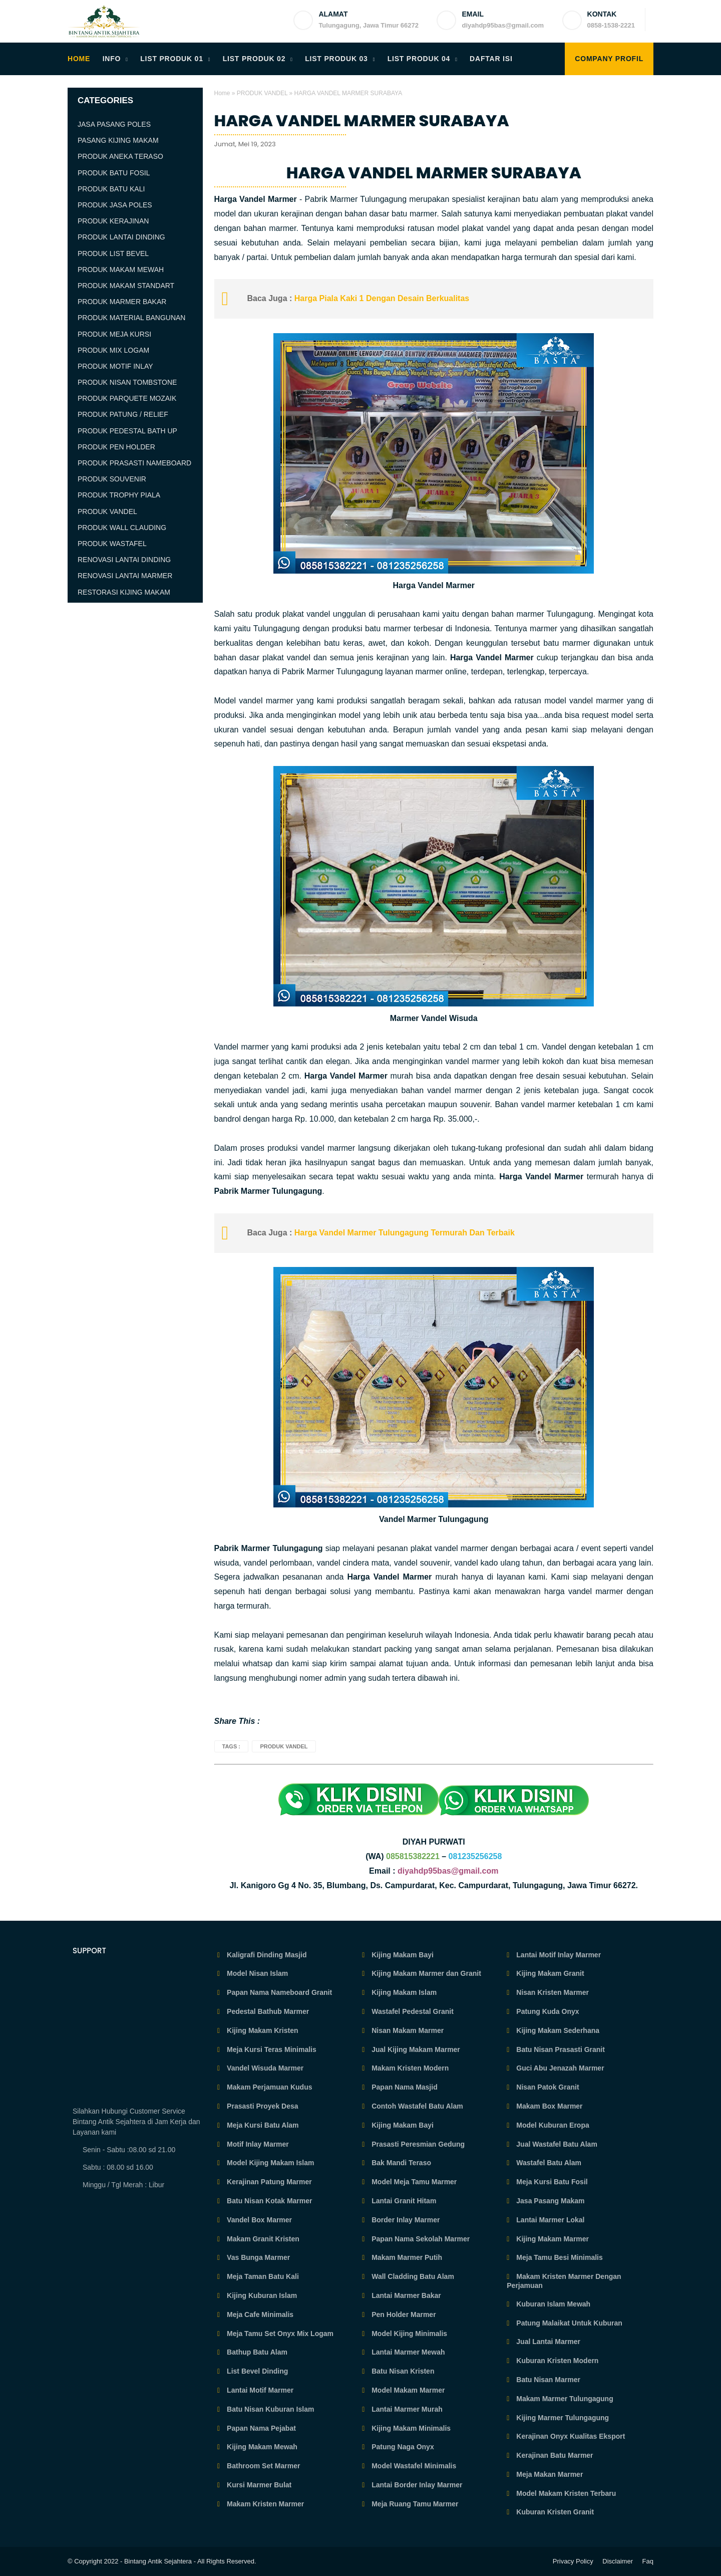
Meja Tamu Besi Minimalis (558, 2257)
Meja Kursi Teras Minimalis (270, 2049)
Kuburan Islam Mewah (552, 2304)
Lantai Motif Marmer (259, 2390)
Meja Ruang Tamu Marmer (414, 2504)
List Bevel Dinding (256, 2371)
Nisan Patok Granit (546, 2087)
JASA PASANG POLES (114, 124)
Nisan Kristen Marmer (551, 1992)
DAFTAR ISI (491, 59)
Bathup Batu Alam (256, 2352)
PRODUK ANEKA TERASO (120, 156)
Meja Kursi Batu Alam (261, 2125)
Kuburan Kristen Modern (556, 2361)
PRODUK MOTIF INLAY (115, 366)
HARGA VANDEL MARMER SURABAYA (361, 120)
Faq (647, 2561)
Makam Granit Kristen (262, 2239)
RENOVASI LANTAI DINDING (124, 560)
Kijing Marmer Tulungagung (561, 2418)
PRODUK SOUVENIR (112, 479)
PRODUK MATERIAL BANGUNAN (131, 318)
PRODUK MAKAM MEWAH (121, 270)
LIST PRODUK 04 (419, 59)
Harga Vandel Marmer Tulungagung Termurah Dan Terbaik (404, 1232)
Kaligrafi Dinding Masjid (265, 1955)
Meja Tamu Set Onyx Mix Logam (279, 2334)
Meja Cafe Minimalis (259, 2314)
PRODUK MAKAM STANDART (126, 286)
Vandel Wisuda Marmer (264, 2068)
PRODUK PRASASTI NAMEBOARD (134, 463)
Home (222, 93)
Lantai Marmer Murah (406, 2409)
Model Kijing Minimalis (408, 2334)
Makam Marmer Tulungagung (563, 2399)
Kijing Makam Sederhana (556, 2030)
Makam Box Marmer (548, 2106)
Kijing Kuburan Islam (261, 2295)
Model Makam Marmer (407, 2390)
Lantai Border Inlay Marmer (416, 2485)
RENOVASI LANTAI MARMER (125, 576)
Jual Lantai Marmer (547, 2342)
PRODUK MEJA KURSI (114, 334)
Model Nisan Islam (256, 1973)
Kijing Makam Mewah (261, 2447)
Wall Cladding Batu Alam (412, 2276)
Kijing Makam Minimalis (410, 2428)
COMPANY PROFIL (609, 59)
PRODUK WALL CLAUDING (122, 528)
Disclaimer (617, 2561)
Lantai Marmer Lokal (549, 2220)
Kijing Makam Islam (403, 1992)
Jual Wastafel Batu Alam (555, 2144)
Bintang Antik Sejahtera (158, 2561)
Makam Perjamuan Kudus (268, 2087)
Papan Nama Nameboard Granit (278, 1992)
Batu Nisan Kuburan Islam (269, 2409)
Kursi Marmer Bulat (258, 2485)
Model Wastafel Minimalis (413, 2466)
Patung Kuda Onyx (546, 2011)
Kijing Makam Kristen (261, 2030)
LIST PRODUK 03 (336, 59)
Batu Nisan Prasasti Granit (559, 2049)
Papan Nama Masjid (403, 2087)
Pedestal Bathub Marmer (267, 2011)
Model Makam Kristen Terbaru (565, 2493)
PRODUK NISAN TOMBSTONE (127, 382)
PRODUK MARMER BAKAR (122, 302)
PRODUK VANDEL (262, 93)
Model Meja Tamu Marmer (413, 2182)
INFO (112, 59)
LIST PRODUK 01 (171, 59)
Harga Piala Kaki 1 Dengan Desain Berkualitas (380, 298)
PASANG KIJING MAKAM (118, 140)
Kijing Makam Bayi (402, 1955)
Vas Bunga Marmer (257, 2257)
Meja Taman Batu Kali (262, 2276)
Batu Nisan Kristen (402, 2371)
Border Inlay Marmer (405, 2220)
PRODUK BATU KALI (111, 189)
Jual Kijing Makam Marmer (415, 2049)
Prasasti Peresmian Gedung (417, 2144)
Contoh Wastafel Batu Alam (416, 2106)
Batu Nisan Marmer (547, 2380)
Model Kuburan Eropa (551, 2125)
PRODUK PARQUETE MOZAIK (127, 398)
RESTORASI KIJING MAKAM (124, 592)
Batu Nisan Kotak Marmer (268, 2201)
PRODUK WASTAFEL (112, 544)
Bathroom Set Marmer (262, 2466)
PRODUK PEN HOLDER (116, 447)
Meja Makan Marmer (548, 2474)
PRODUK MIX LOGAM (113, 350)
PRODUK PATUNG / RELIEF (123, 414)
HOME (79, 59)
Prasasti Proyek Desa (261, 2106)
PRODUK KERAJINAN (113, 221)
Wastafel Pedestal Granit (412, 2011)
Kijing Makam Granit (549, 1973)
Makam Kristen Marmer (264, 2504)
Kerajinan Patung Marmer (268, 2182)
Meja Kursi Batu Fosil (550, 2182)
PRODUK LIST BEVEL (113, 253)
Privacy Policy (573, 2561)
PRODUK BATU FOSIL (114, 173)
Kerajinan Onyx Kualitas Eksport (569, 2436)
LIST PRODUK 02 (254, 59)
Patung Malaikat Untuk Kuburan (568, 2323)
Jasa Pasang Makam (549, 2201)
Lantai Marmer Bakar (405, 2295)
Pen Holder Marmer (403, 2314)
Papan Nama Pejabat (260, 2428)
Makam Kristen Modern (409, 2068)
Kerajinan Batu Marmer (553, 2455)
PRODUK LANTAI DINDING (121, 237)
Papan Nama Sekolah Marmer (420, 2239)
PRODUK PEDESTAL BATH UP (127, 431)
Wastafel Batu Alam (547, 2163)
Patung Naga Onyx (402, 2447)
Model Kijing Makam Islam (269, 2163)
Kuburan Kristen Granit (554, 2512)
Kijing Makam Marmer (551, 2239)
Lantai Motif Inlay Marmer (557, 1955)
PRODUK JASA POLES (115, 205)
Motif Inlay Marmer (257, 2144)
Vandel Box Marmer (258, 2220)
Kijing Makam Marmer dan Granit (425, 1973)
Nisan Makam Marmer (407, 2030)
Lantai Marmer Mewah (407, 2352)
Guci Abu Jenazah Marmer (559, 2068)
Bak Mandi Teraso (400, 2163)
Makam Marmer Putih (406, 2257)
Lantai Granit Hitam (403, 2201)
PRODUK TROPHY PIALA (119, 495)
